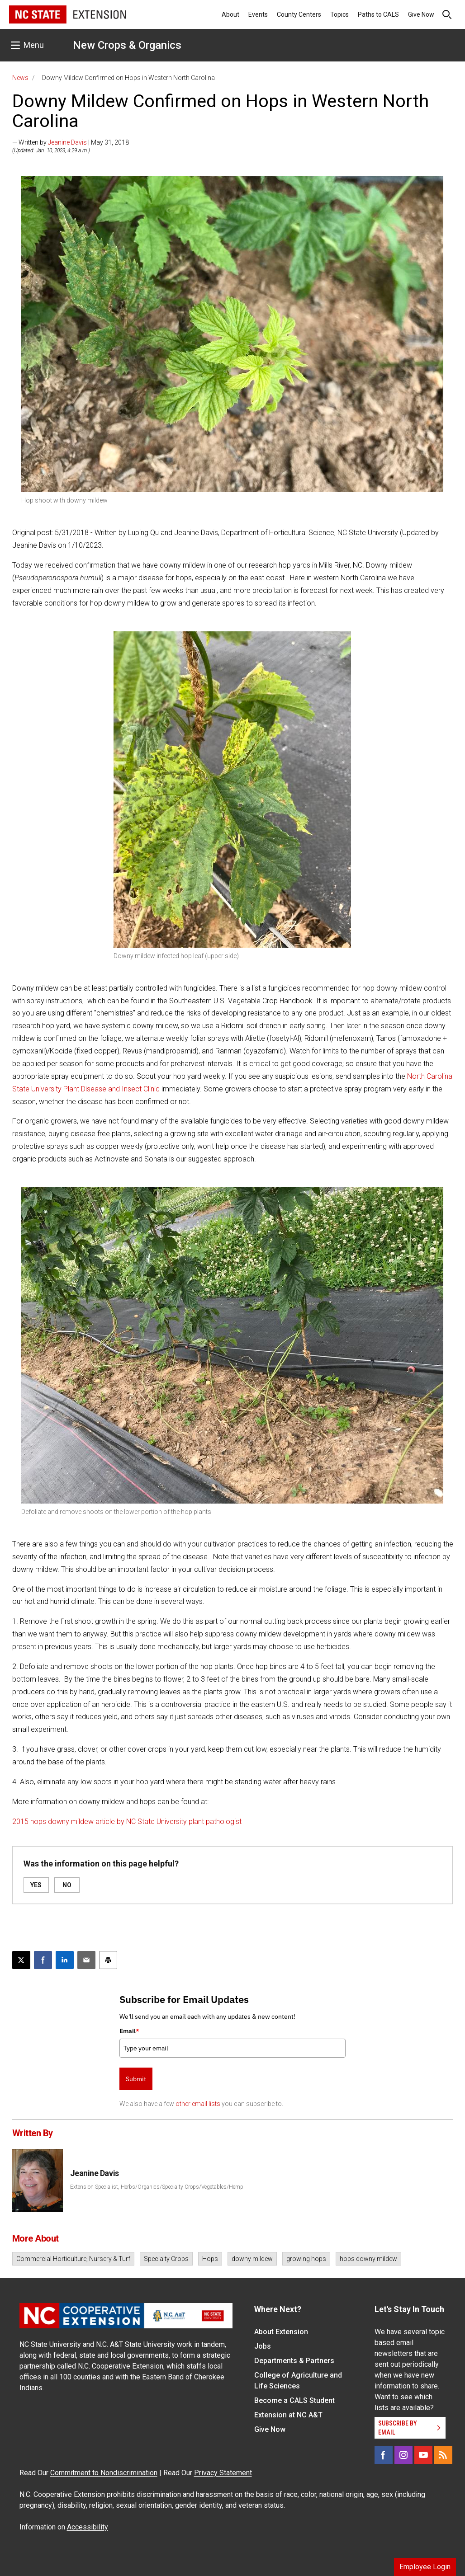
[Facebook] (384, 2455)
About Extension (281, 2331)
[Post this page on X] (21, 1960)
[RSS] (443, 2455)
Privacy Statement (223, 2472)
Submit (136, 2079)
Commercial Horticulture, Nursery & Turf (73, 2258)
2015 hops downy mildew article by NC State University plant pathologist (127, 1821)
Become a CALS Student (294, 2400)
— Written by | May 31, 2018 (70, 142)
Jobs (262, 2346)
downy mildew (252, 2258)
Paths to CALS (378, 14)
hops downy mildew (368, 2258)
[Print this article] (108, 1960)
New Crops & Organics (127, 45)
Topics (339, 14)
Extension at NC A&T (288, 2415)
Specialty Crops (166, 2258)
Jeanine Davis (67, 142)
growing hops (306, 2258)
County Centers (299, 14)
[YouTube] (423, 2455)
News (20, 77)
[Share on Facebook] (43, 1960)
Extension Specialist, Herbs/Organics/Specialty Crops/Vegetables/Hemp (156, 2187)
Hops (210, 2258)
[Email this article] (86, 1960)
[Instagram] (403, 2455)
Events (258, 14)
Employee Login (425, 2566)
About (230, 14)
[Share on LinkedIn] (65, 1960)
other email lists (198, 2103)
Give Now (421, 14)
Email (129, 2031)
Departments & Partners (294, 2360)
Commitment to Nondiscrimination (103, 2472)
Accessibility (87, 2527)
